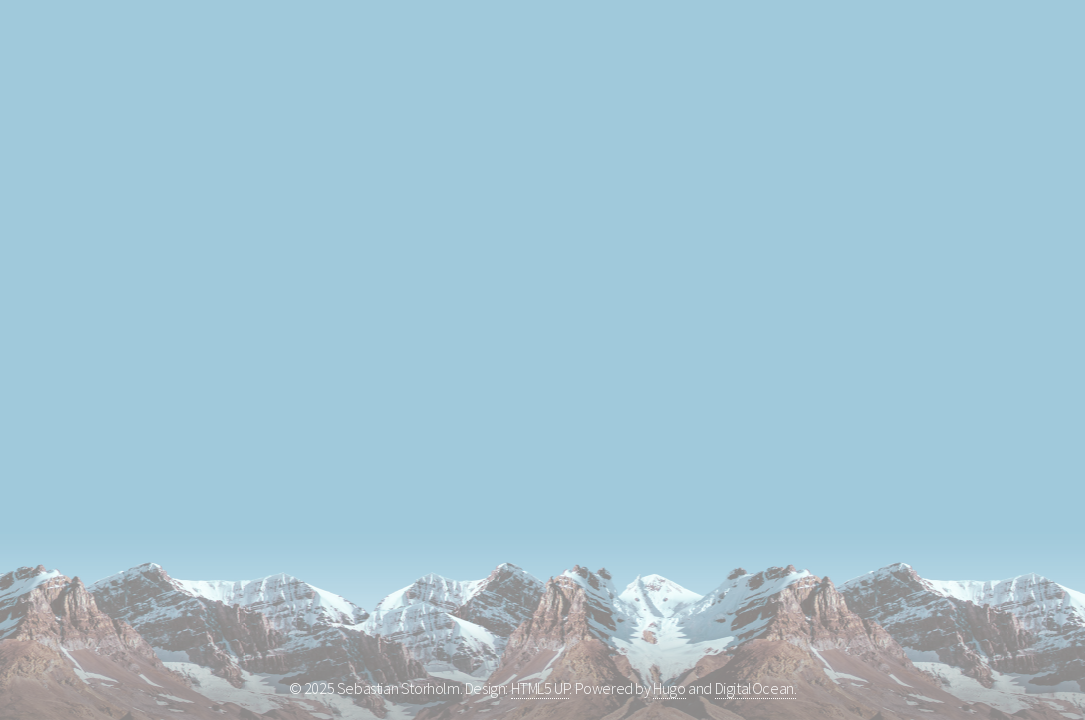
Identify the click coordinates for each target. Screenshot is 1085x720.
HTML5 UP (540, 688)
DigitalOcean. (756, 688)
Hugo (669, 688)
